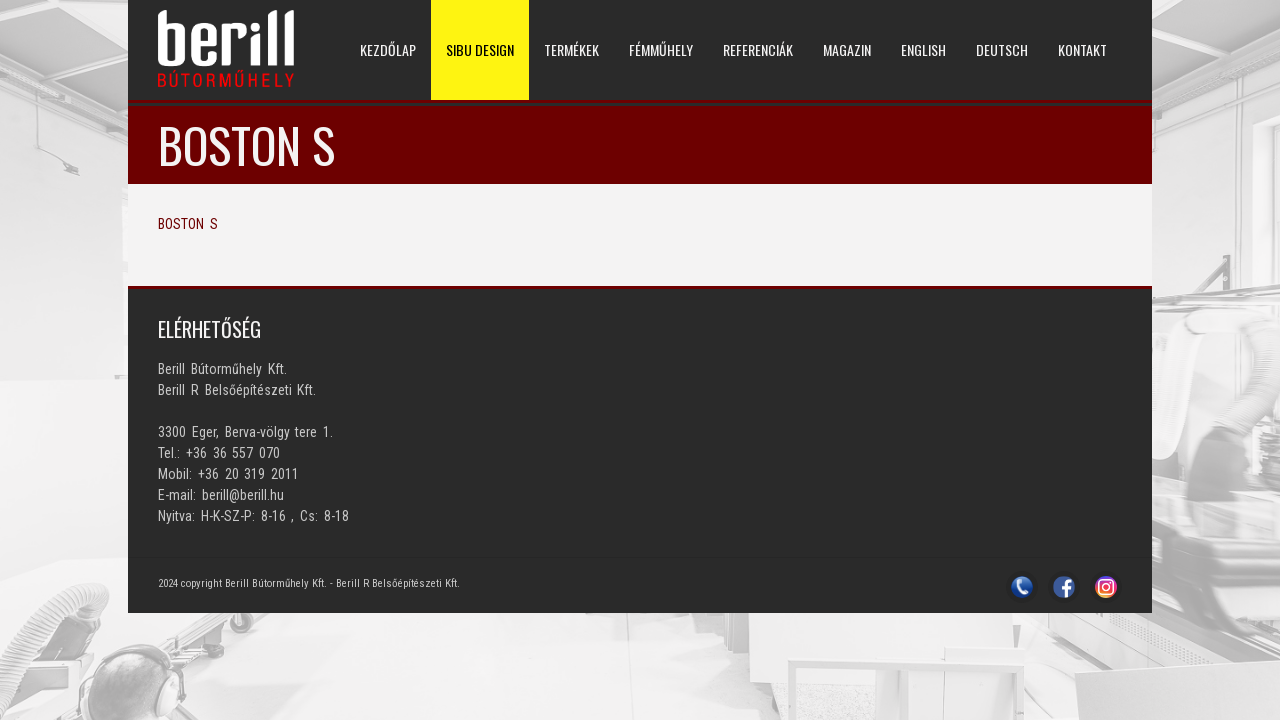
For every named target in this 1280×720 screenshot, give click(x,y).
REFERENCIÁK (758, 49)
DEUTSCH (1002, 49)
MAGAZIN (847, 49)
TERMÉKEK (571, 49)
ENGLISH (923, 49)
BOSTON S (188, 224)
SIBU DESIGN (480, 49)
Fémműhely (661, 49)
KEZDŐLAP (388, 49)
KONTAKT (1082, 49)
